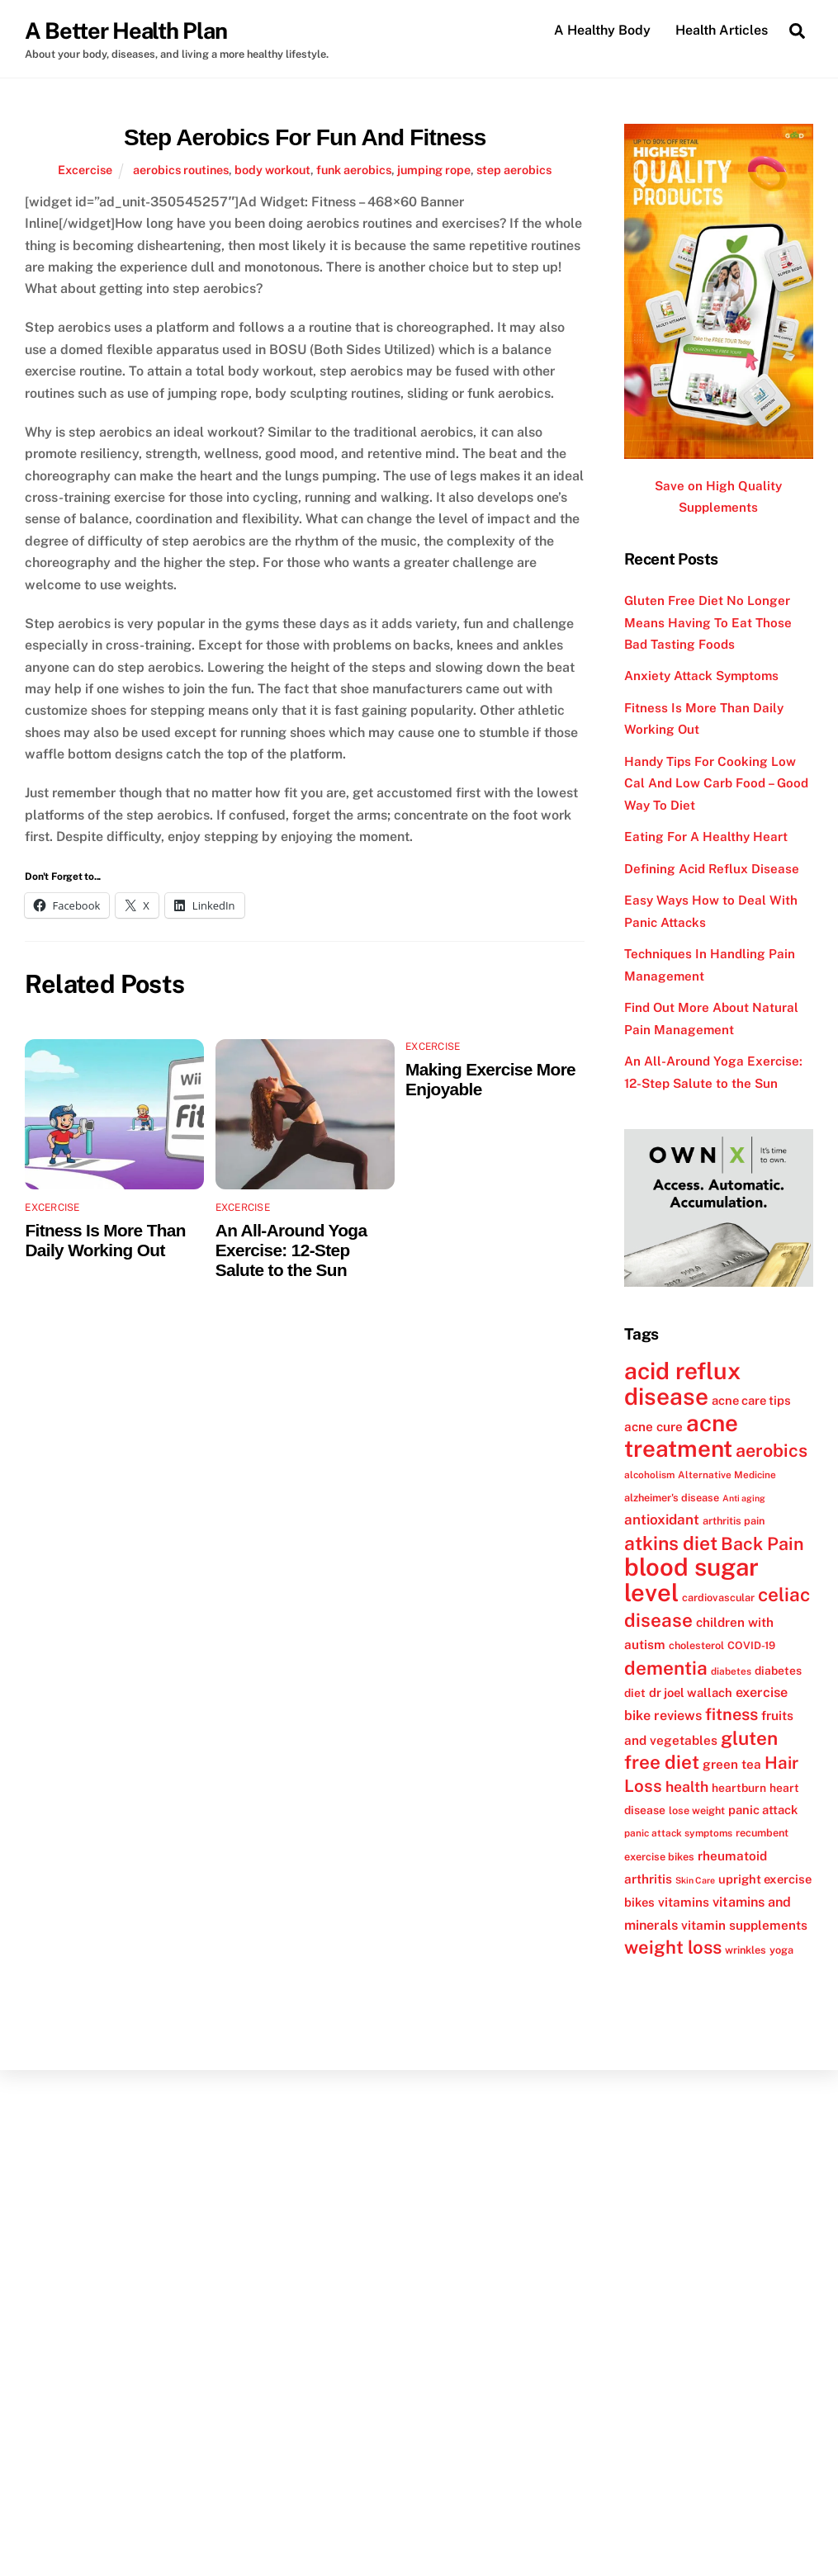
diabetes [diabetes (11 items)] (731, 1671)
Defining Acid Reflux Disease (711, 869)
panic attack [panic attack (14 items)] (763, 1810)
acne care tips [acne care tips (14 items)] (751, 1400)
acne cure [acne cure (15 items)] (653, 1426)
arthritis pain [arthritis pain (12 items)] (734, 1521)
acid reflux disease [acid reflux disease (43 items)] (682, 1383)
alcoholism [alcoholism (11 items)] (649, 1475)
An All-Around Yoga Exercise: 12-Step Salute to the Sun (291, 1250)
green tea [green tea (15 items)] (732, 1763)
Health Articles (721, 30)
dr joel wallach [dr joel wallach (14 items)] (690, 1692)
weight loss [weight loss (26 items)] (673, 1947)
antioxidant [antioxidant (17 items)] (661, 1519)
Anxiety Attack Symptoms (701, 676)
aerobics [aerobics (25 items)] (771, 1450)
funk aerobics (353, 170)
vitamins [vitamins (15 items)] (683, 1901)
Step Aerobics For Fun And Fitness (304, 137)
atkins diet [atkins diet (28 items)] (670, 1543)
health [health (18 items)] (686, 1787)
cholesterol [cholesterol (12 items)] (696, 1645)
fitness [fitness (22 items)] (731, 1714)
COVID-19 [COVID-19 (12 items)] (751, 1645)
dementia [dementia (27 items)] (666, 1668)
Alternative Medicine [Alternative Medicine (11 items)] (727, 1475)
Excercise (85, 170)
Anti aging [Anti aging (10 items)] (743, 1498)
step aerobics (514, 170)
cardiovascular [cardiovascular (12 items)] (718, 1597)
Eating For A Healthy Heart (706, 837)
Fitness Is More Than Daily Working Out (105, 1240)
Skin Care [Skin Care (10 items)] (695, 1880)
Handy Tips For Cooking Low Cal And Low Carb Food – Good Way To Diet (716, 783)
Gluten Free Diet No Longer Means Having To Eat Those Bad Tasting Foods (708, 622)
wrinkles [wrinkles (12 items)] (745, 1950)
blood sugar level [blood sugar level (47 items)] (691, 1580)
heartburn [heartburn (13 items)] (739, 1788)
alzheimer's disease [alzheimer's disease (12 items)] (671, 1497)
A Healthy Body (602, 30)
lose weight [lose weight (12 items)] (697, 1810)
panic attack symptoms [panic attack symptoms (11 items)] (678, 1833)
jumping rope (434, 170)
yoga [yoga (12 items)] (781, 1950)
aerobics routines (181, 170)
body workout (272, 170)
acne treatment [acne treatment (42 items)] (681, 1436)
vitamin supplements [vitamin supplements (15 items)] (744, 1924)
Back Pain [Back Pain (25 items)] (762, 1544)
